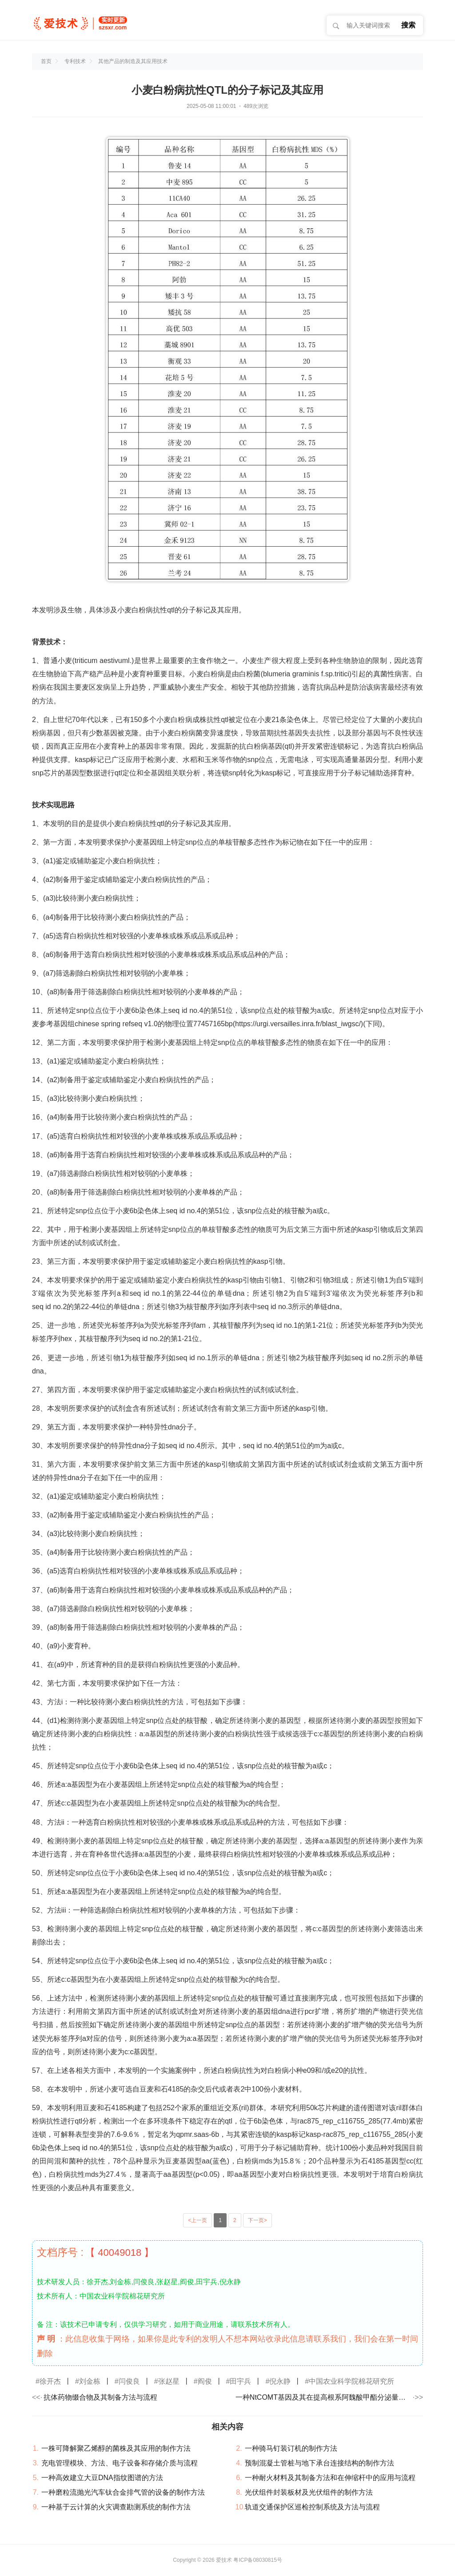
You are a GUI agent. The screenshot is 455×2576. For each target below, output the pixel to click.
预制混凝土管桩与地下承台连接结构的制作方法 (319, 2463)
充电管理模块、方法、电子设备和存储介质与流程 (119, 2463)
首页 (46, 61)
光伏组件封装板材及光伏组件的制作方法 (309, 2492)
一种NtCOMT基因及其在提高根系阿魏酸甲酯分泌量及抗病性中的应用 (323, 2397)
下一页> (257, 2220)
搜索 (408, 25)
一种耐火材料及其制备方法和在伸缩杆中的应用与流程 (330, 2477)
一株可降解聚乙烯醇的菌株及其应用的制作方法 (116, 2448)
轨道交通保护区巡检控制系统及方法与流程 (312, 2507)
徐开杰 (50, 2381)
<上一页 (197, 2220)
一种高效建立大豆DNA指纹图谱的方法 (102, 2477)
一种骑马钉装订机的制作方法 (291, 2448)
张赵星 (169, 2381)
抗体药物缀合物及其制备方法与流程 (100, 2397)
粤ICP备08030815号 (257, 2560)
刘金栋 (89, 2381)
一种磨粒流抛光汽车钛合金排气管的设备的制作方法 (123, 2492)
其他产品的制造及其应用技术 (133, 61)
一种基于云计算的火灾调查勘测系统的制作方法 (116, 2507)
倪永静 (280, 2381)
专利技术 (75, 61)
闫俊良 (129, 2381)
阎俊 (205, 2381)
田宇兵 (240, 2381)
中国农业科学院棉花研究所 (351, 2381)
